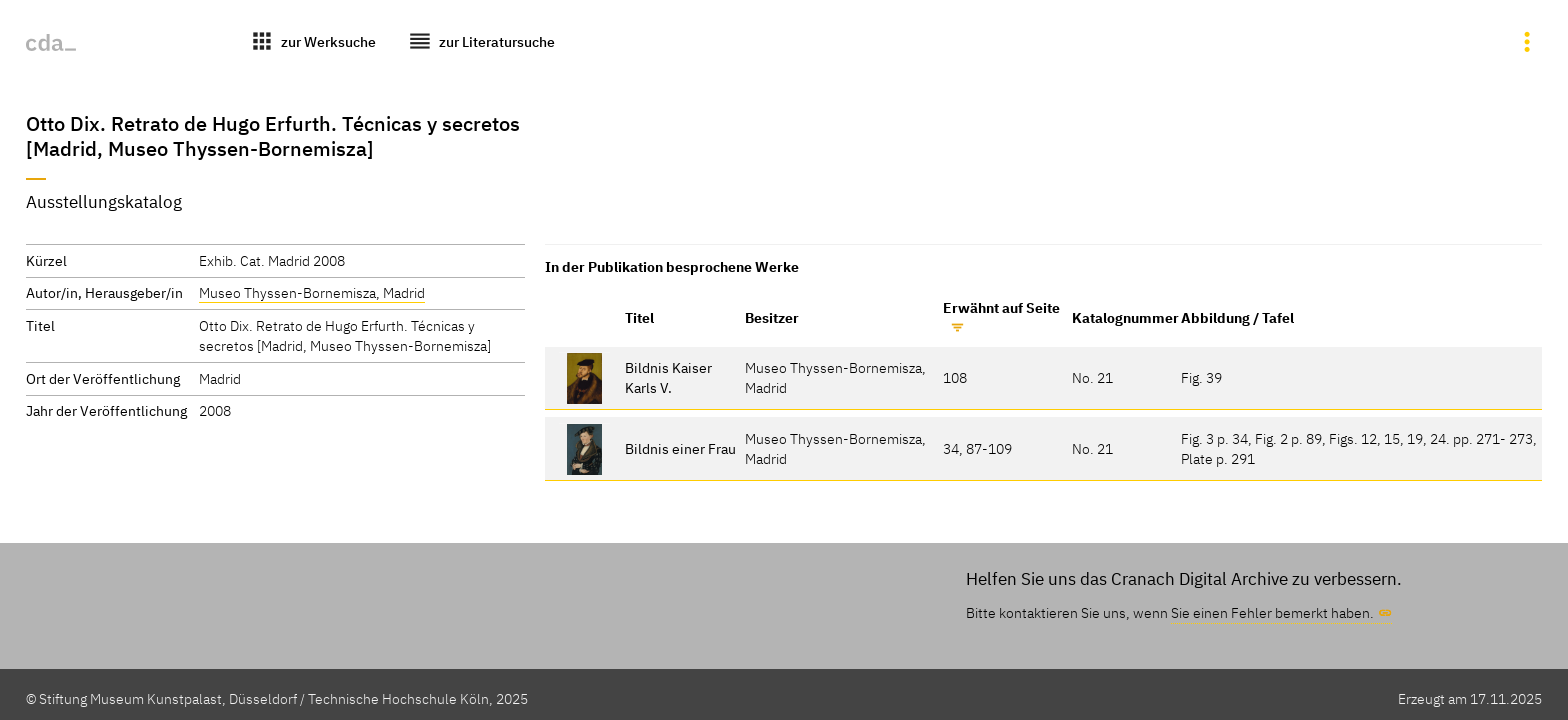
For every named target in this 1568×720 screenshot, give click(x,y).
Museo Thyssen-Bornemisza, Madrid (312, 292)
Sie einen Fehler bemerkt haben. (1272, 612)
